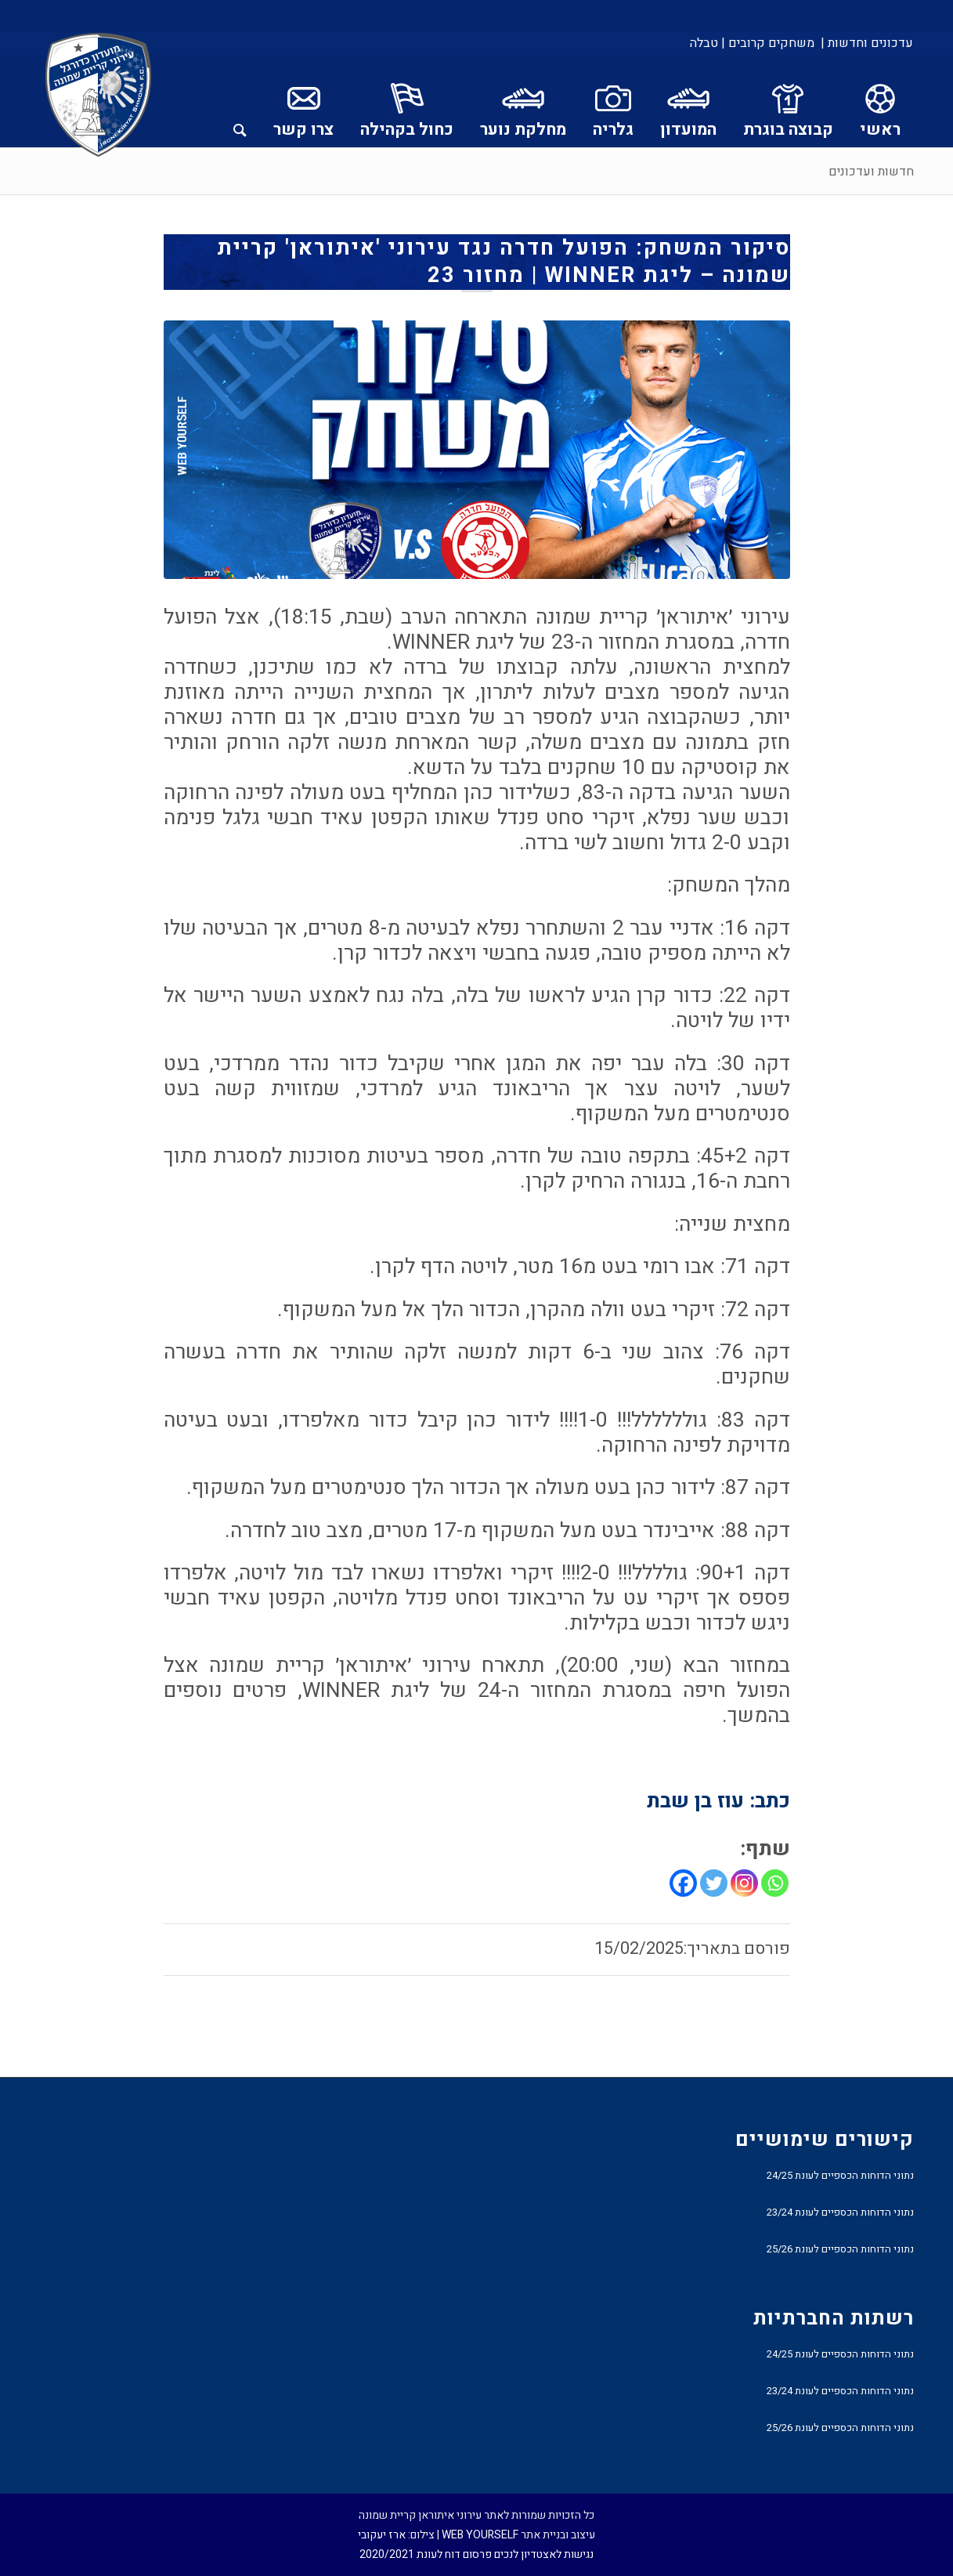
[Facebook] (683, 1883)
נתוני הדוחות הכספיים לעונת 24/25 (840, 2175)
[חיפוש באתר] (240, 101)
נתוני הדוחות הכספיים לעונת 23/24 (840, 2212)
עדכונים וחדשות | (867, 43)
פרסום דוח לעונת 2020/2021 (425, 2554)
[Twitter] (713, 1883)
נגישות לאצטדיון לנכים (544, 2554)
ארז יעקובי (382, 2535)
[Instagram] (744, 1883)
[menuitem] (866, 43)
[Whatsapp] (775, 1883)
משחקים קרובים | (767, 43)
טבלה (704, 43)
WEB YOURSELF (480, 2535)
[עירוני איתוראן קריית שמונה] (98, 95)
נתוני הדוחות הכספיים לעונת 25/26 (840, 2248)
